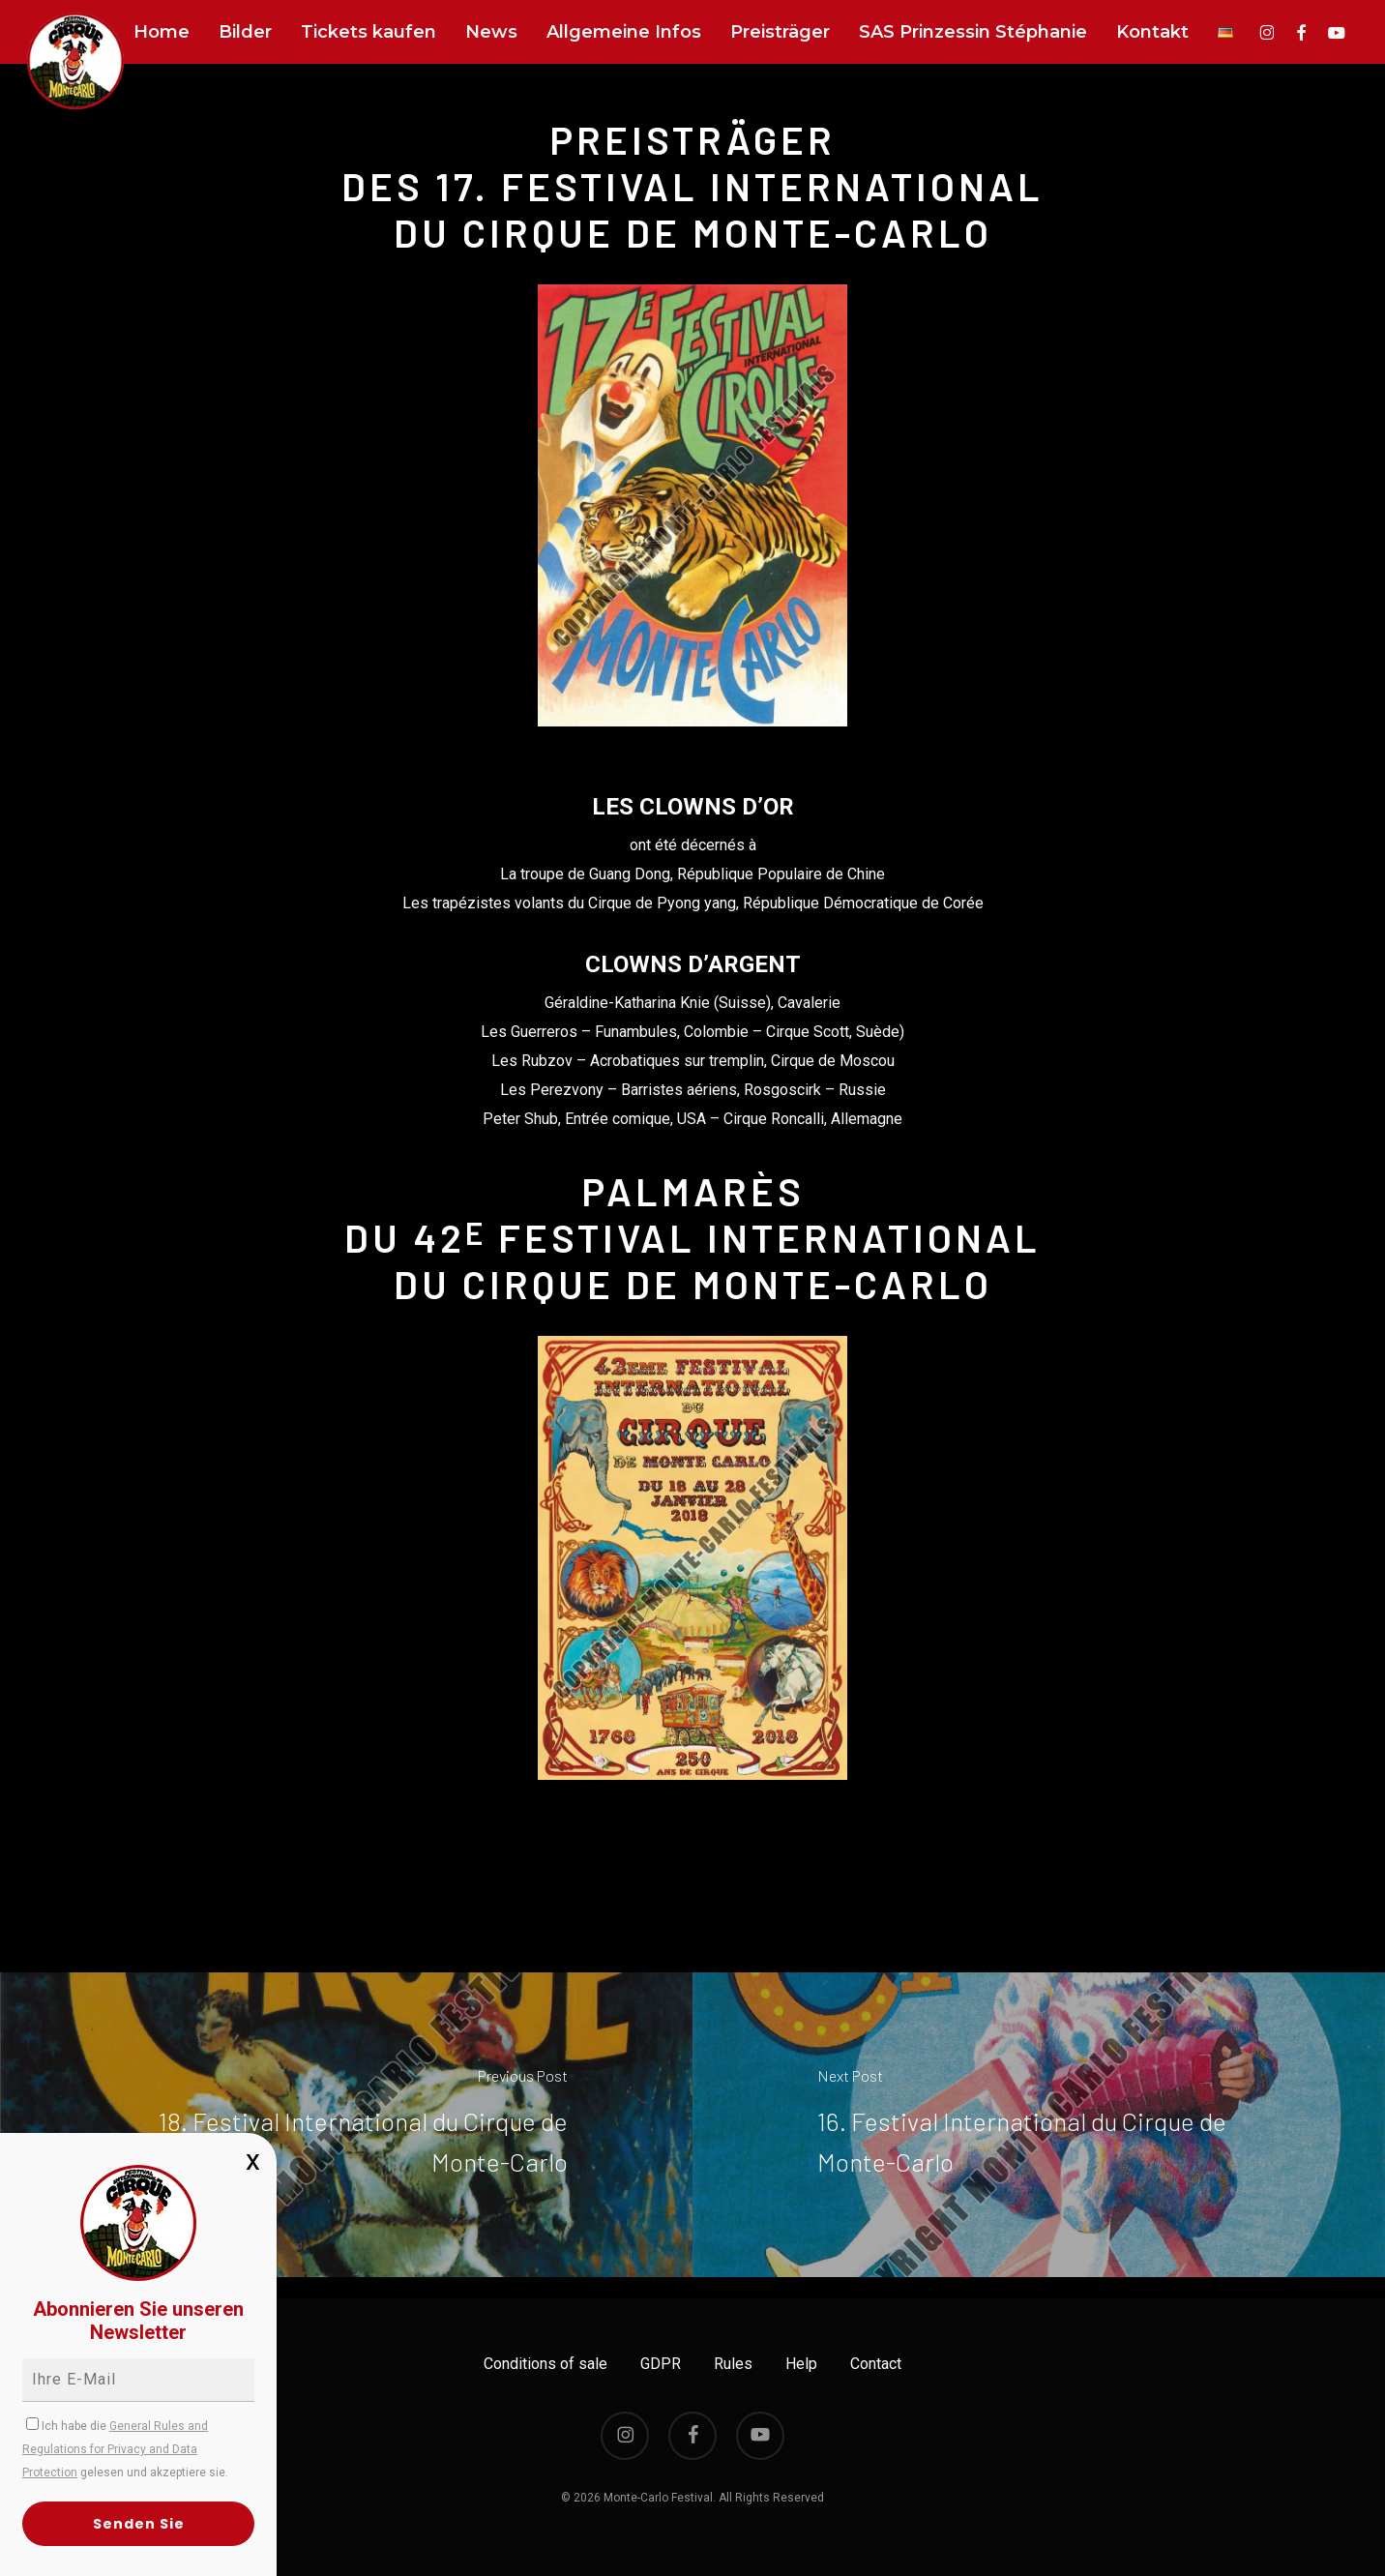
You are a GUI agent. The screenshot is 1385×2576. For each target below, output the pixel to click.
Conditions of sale (545, 2363)
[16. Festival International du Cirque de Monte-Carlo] (1038, 2124)
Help (801, 2363)
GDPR (660, 2363)
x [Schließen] (253, 2159)
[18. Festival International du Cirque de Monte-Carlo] (346, 2124)
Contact (875, 2363)
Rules (733, 2363)
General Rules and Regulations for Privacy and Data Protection (115, 2449)
